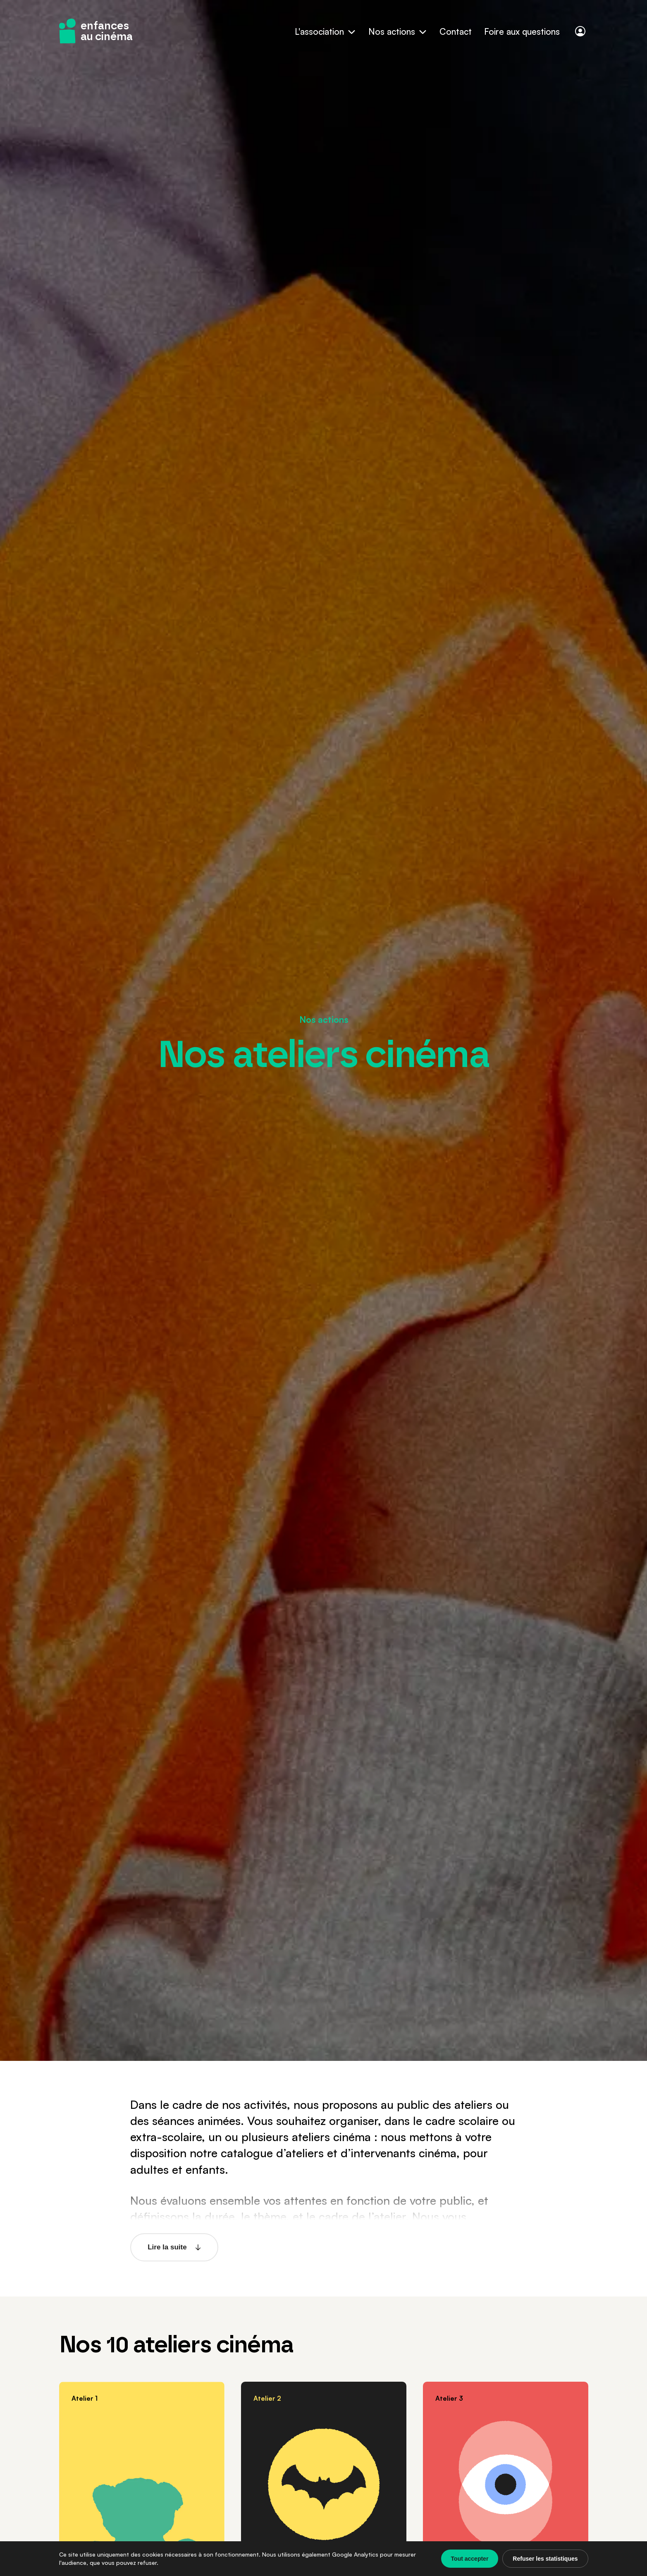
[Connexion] (580, 31)
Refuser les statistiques (545, 2558)
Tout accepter (470, 2558)
